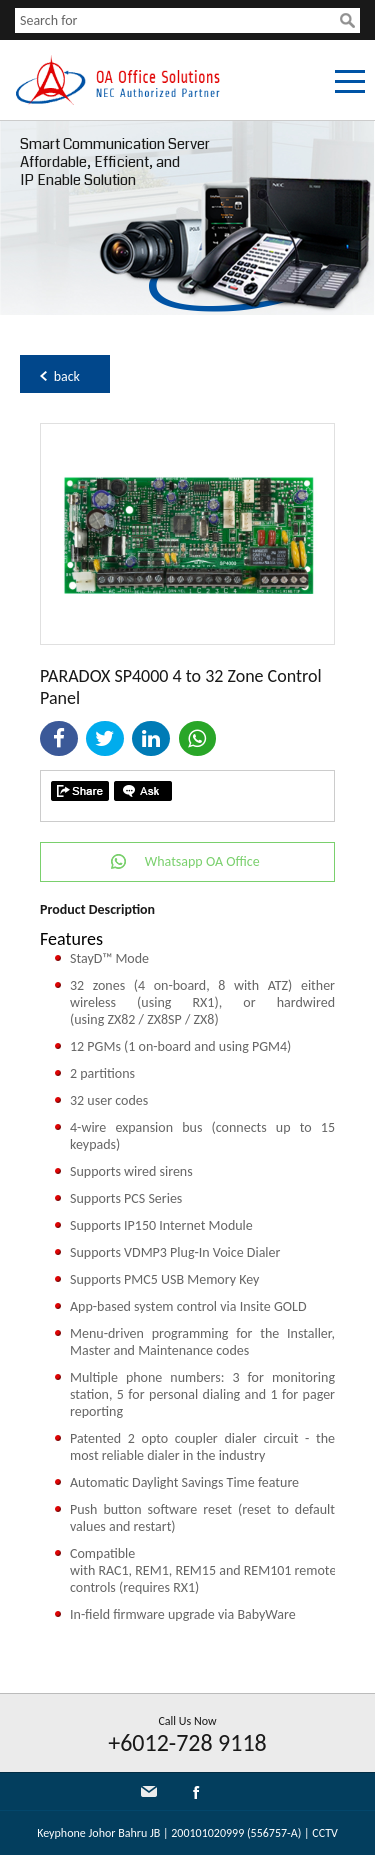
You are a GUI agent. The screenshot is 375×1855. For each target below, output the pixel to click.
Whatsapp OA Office (202, 861)
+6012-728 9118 (187, 1742)
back (67, 376)
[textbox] (177, 20)
